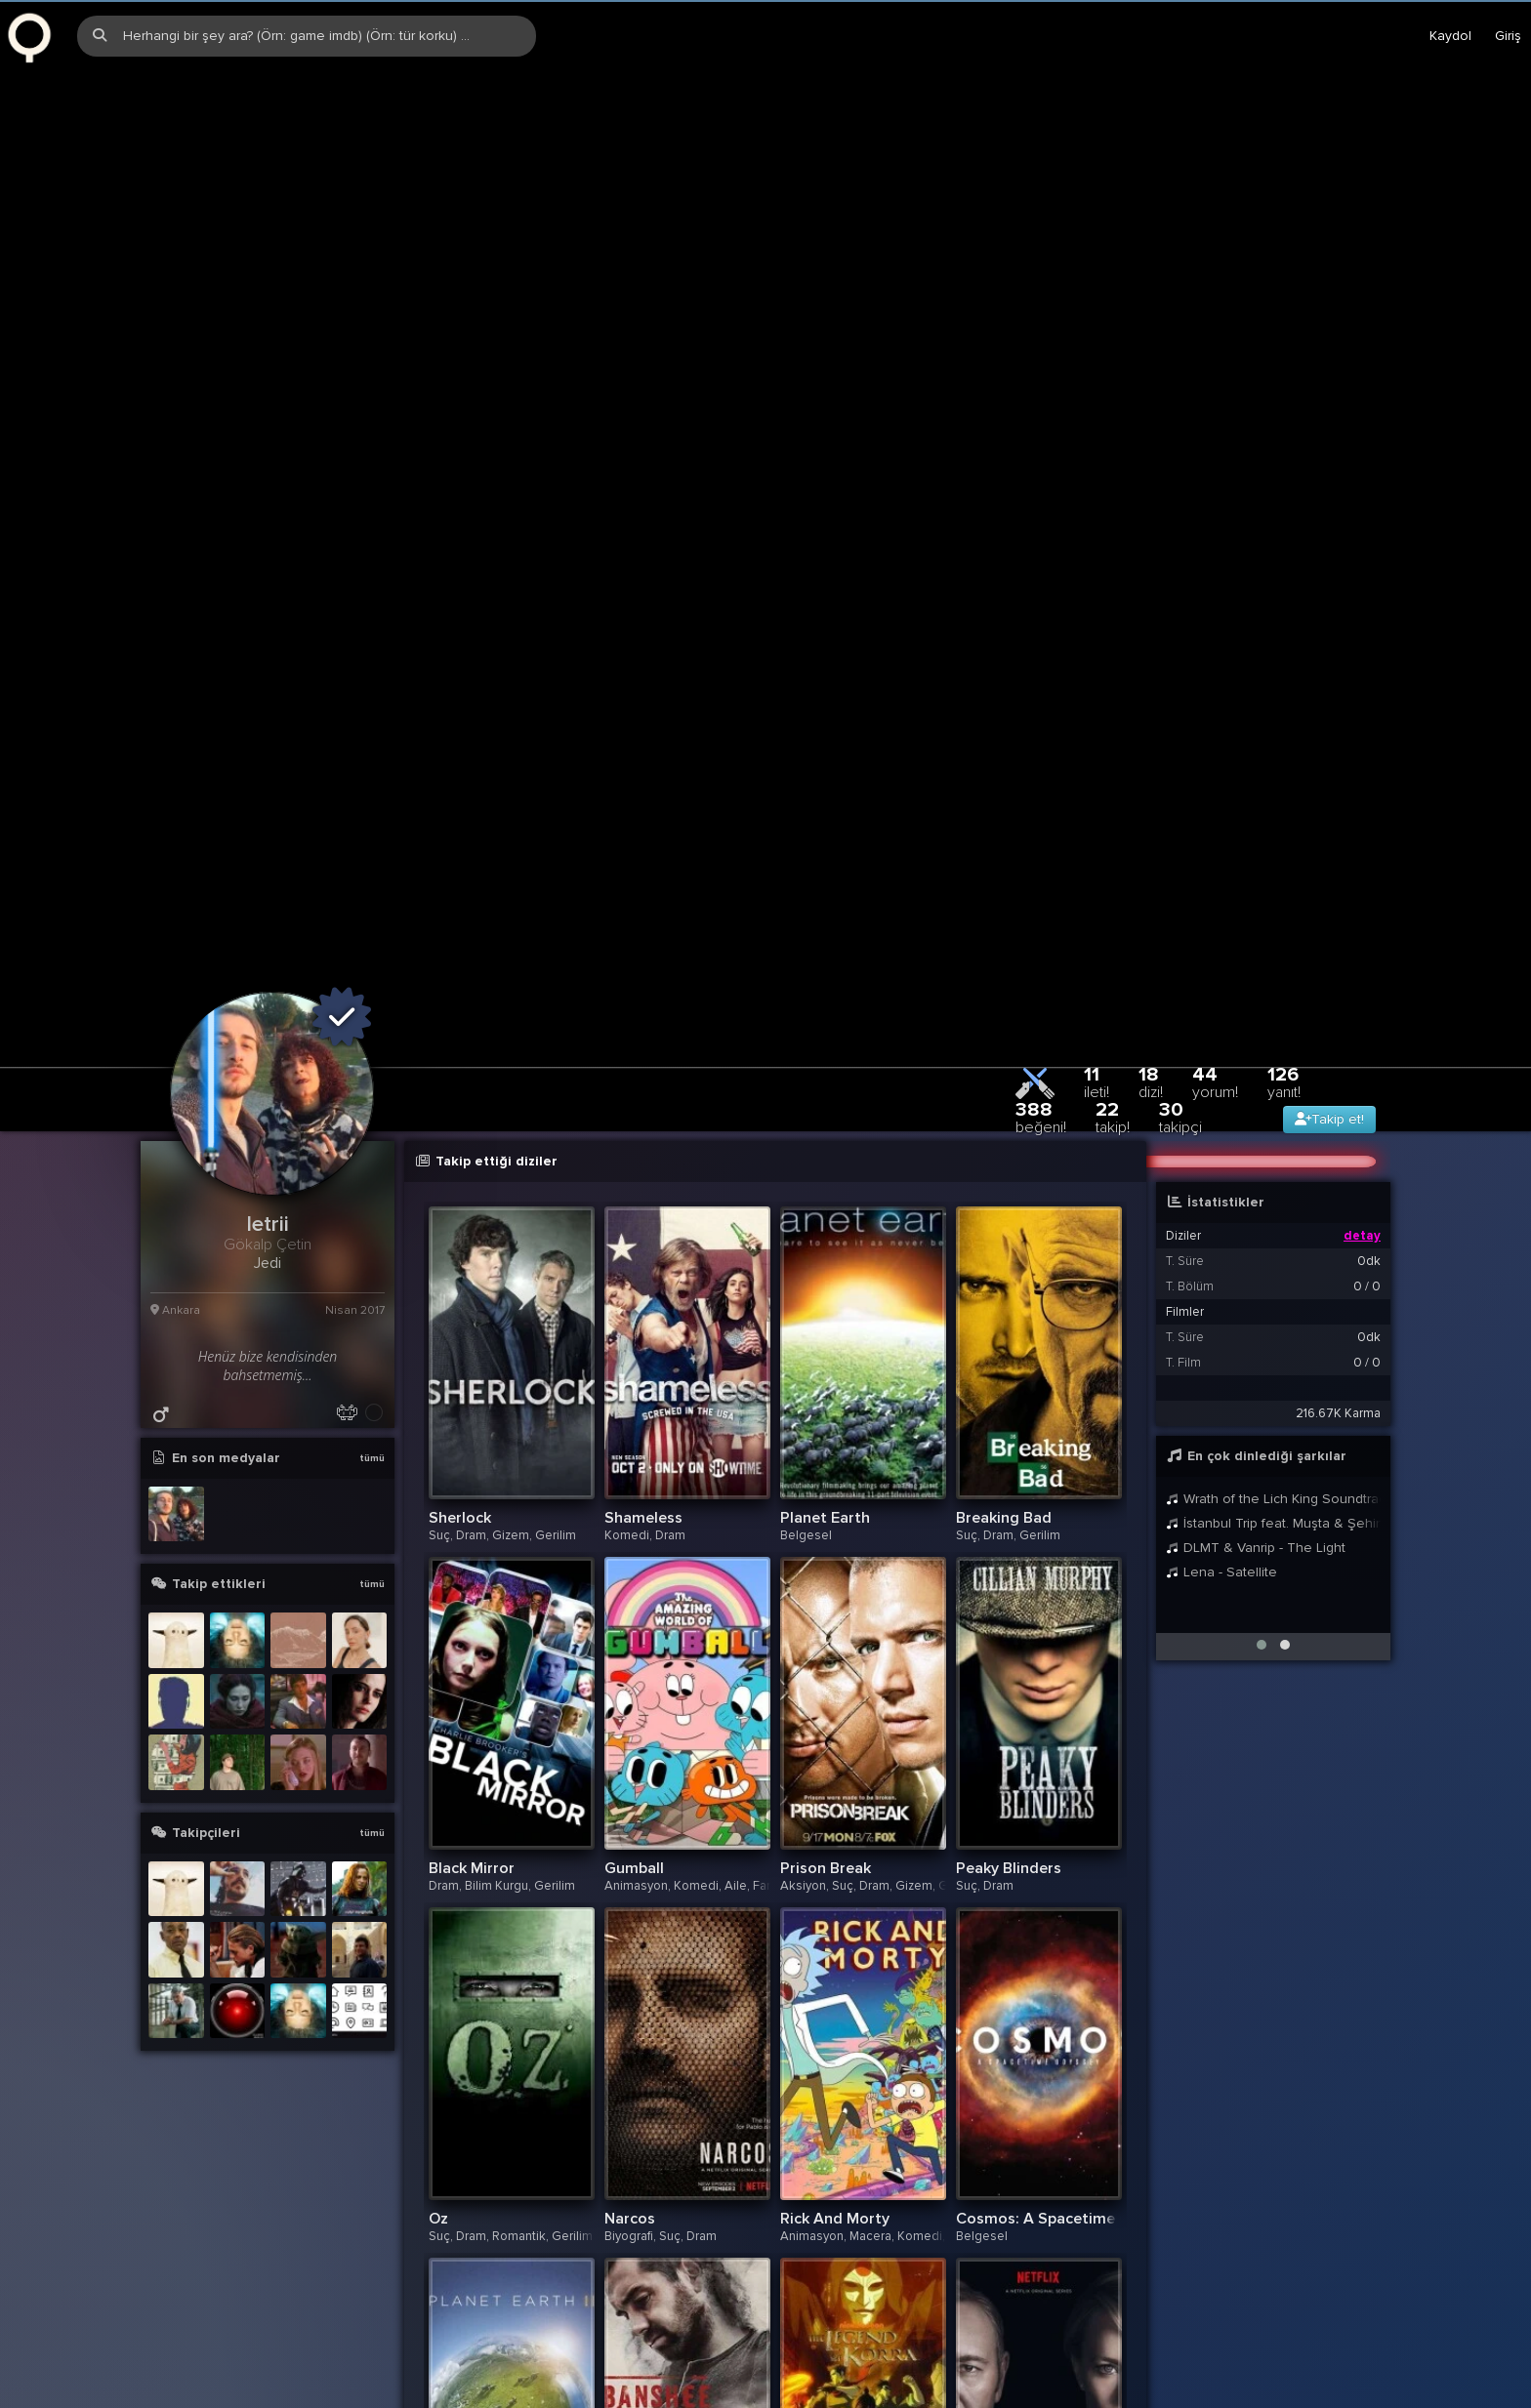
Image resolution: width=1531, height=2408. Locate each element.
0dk (1369, 968)
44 (1215, 789)
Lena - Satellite (1221, 1279)
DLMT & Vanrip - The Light (1255, 1254)
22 (1113, 824)
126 (1284, 789)
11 (1096, 789)
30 (1180, 824)
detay (1362, 943)
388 (1040, 824)
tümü (372, 1165)
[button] (1261, 1352)
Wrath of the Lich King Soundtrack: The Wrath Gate (1273, 1206)
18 (1150, 789)
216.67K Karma (1338, 1120)
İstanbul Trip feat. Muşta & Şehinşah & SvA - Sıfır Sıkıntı (1273, 1230)
